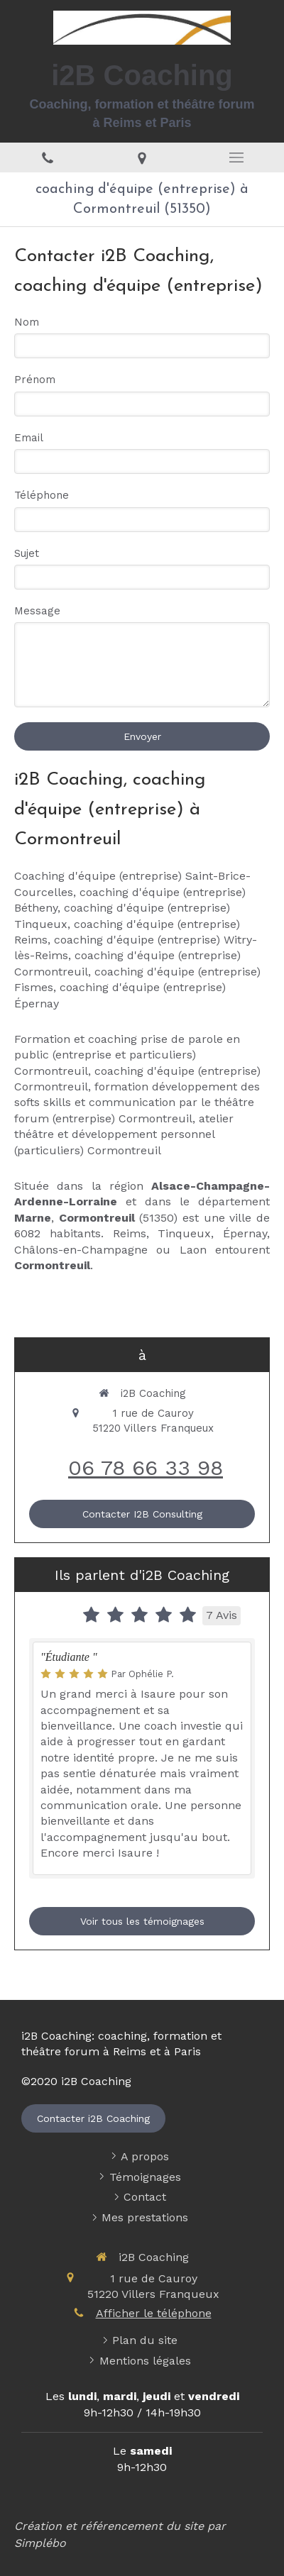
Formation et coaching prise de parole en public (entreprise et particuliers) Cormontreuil (127, 1055)
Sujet (26, 553)
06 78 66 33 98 (145, 1467)
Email (28, 437)
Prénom (34, 379)
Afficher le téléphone (154, 2313)
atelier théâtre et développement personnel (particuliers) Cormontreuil (124, 1134)
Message (37, 610)
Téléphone (41, 495)
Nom (26, 322)
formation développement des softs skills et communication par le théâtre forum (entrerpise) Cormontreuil (137, 1102)
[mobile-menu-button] (237, 157)
